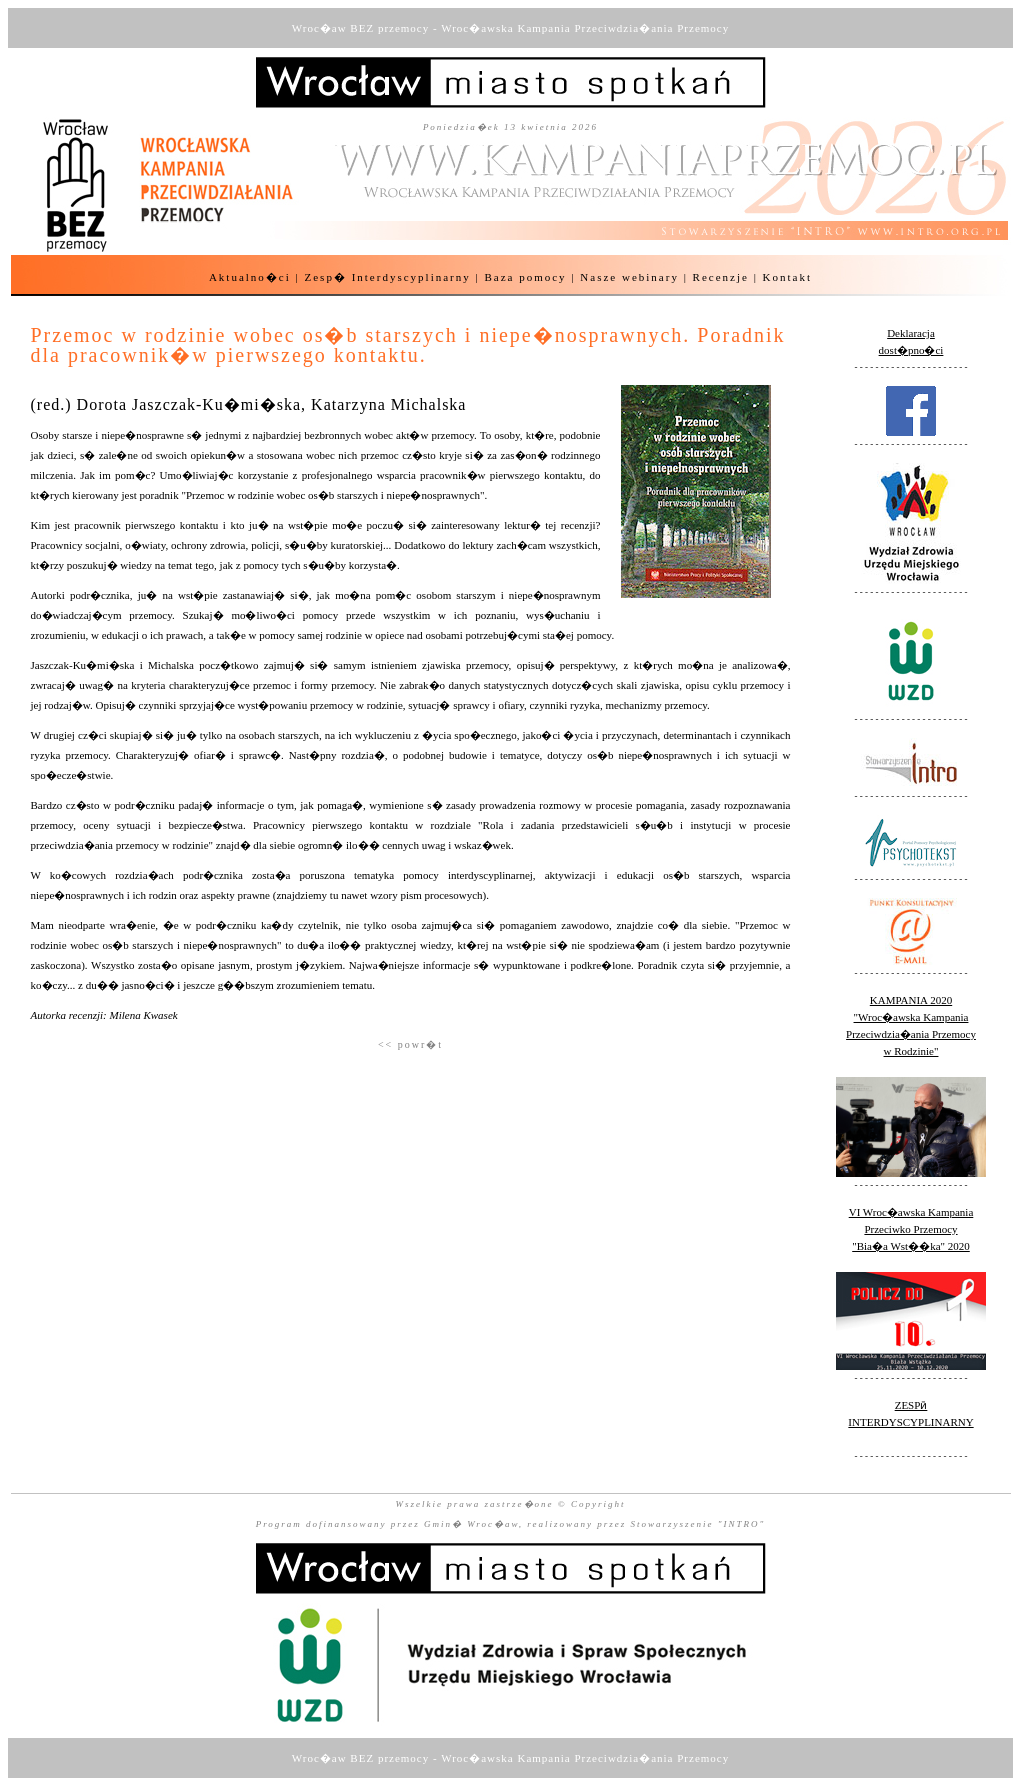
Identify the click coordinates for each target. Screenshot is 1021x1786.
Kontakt (787, 277)
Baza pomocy (525, 277)
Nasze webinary (629, 277)
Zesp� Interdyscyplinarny (388, 277)
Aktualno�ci (250, 277)
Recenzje (721, 277)
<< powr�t (410, 1044)
